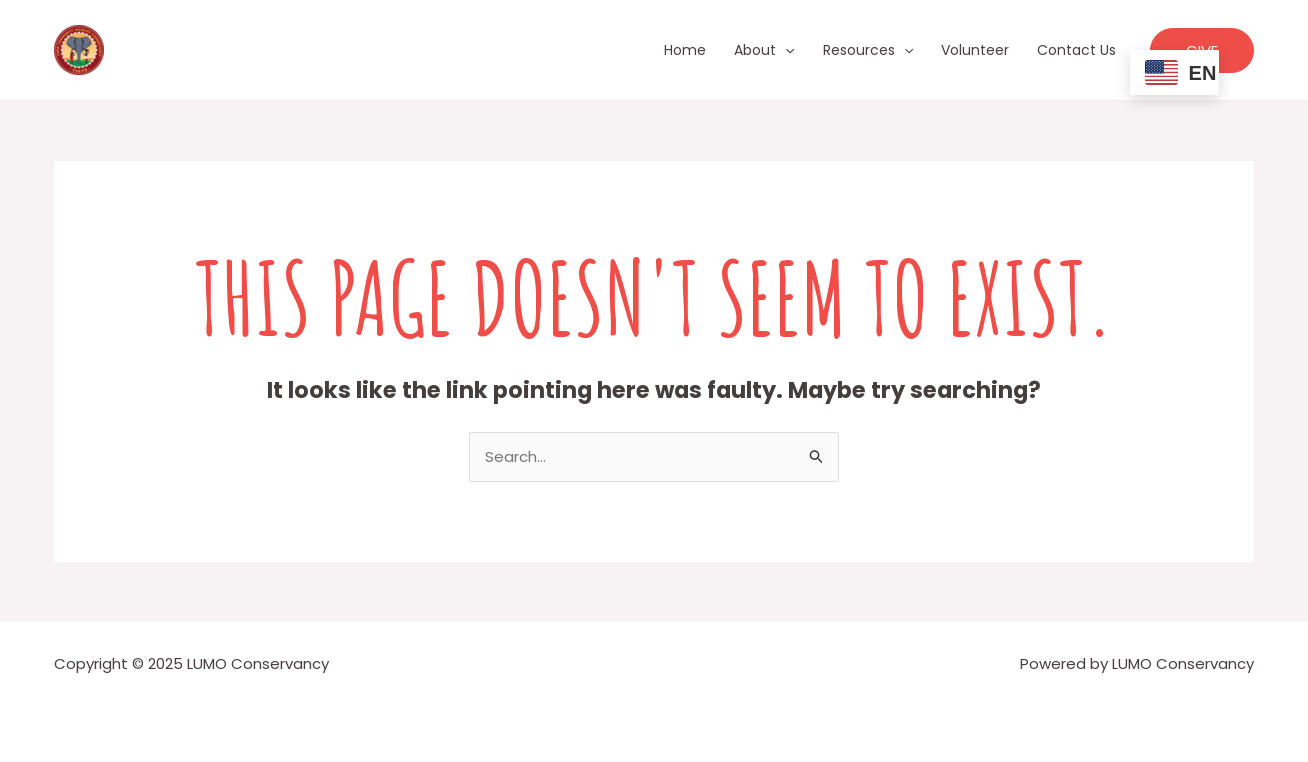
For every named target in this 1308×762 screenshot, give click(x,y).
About (764, 50)
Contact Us (1076, 50)
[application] (785, 50)
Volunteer (975, 50)
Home (685, 50)
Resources (868, 50)
